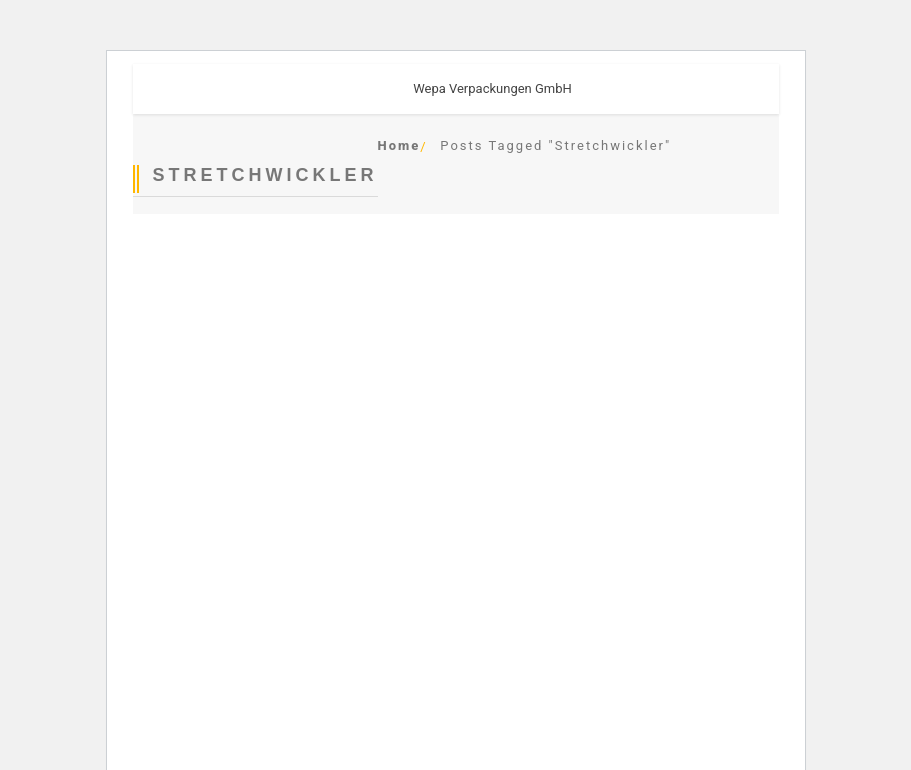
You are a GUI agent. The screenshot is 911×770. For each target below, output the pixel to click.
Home (399, 145)
